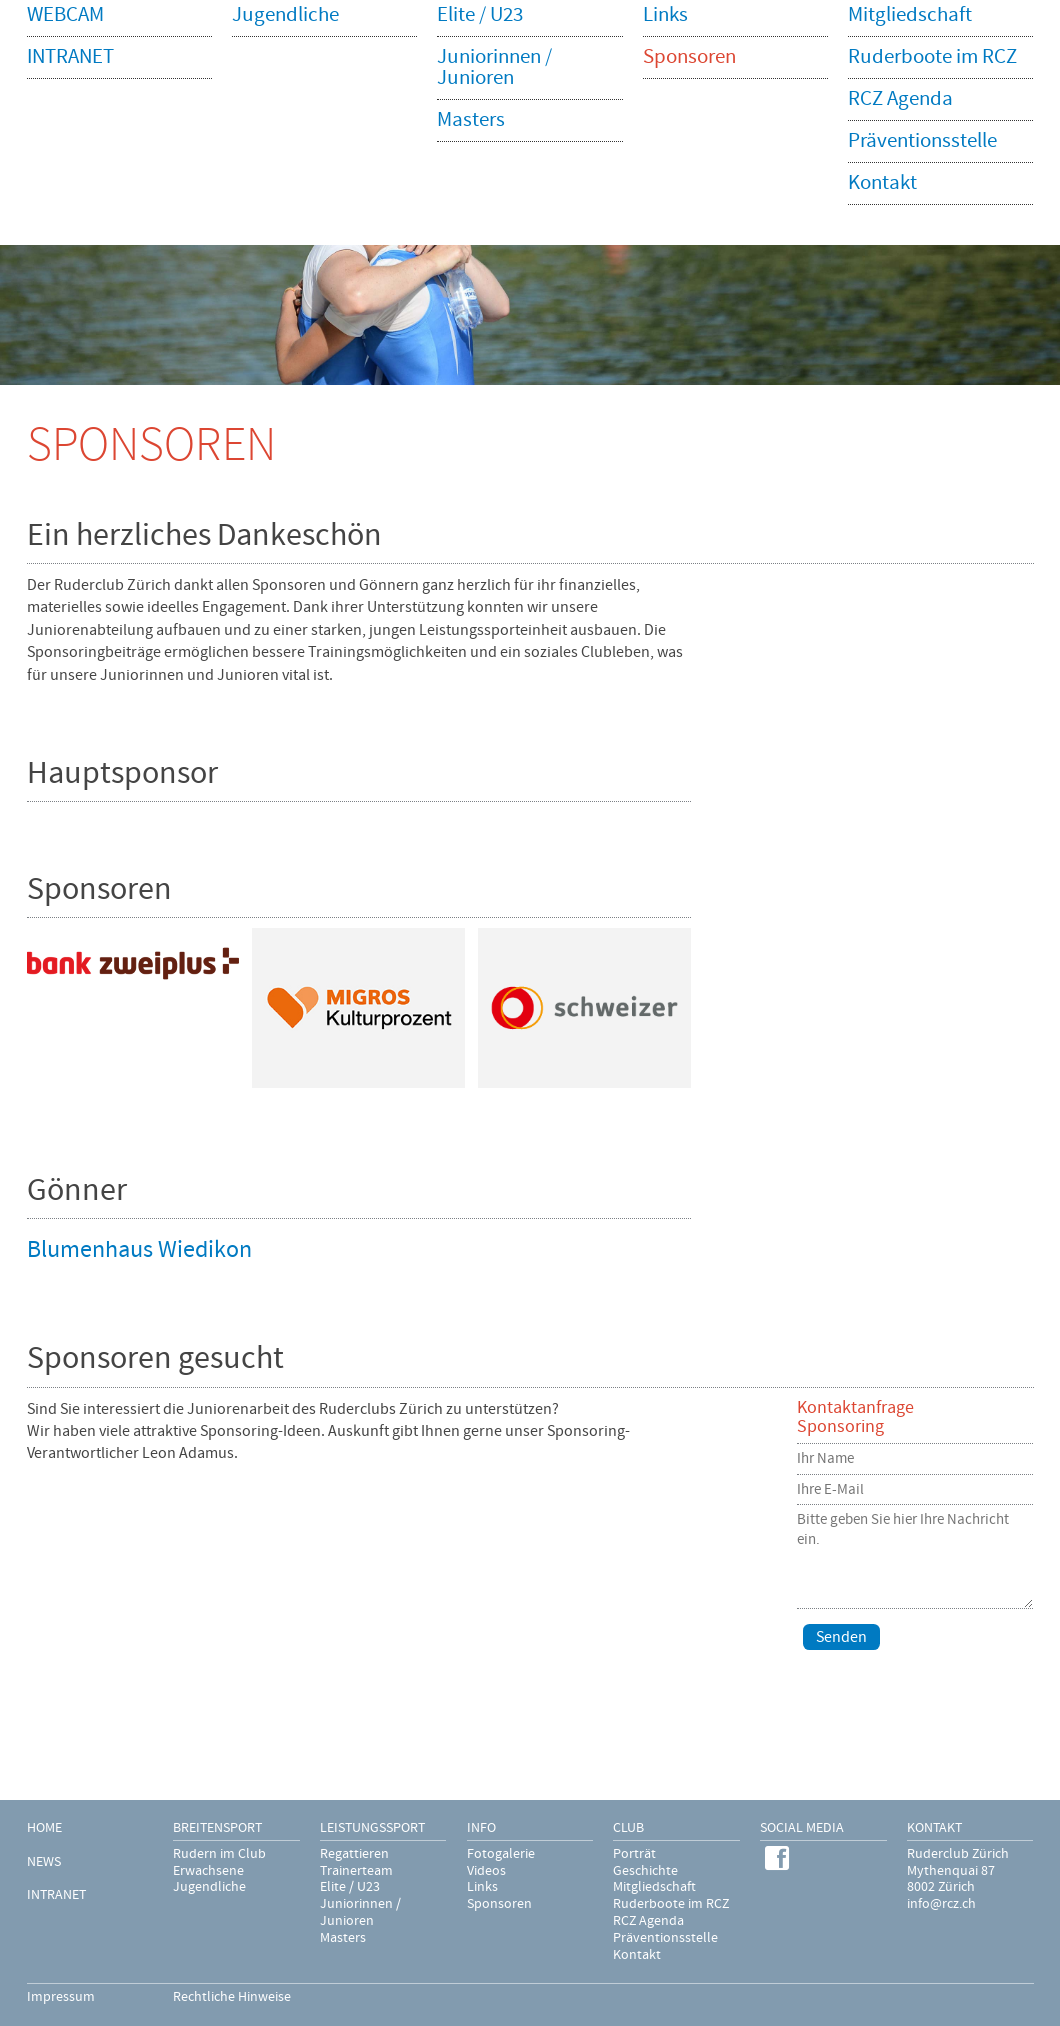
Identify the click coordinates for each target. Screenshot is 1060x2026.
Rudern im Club (219, 1854)
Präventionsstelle (665, 1938)
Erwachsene (208, 1871)
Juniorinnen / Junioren (360, 1912)
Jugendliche (209, 1887)
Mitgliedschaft (654, 1887)
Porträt (634, 1854)
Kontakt (637, 1955)
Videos (486, 1871)
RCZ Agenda (648, 1921)
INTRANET (56, 1895)
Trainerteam (356, 1871)
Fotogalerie (501, 1854)
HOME (44, 1828)
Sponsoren (499, 1904)
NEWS (44, 1862)
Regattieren (354, 1854)
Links (482, 1887)
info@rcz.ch (941, 1904)
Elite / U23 (350, 1887)
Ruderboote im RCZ (671, 1904)
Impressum (61, 1997)
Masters (343, 1938)
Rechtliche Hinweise (232, 1997)
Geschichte (645, 1871)
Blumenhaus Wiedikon (139, 1249)
